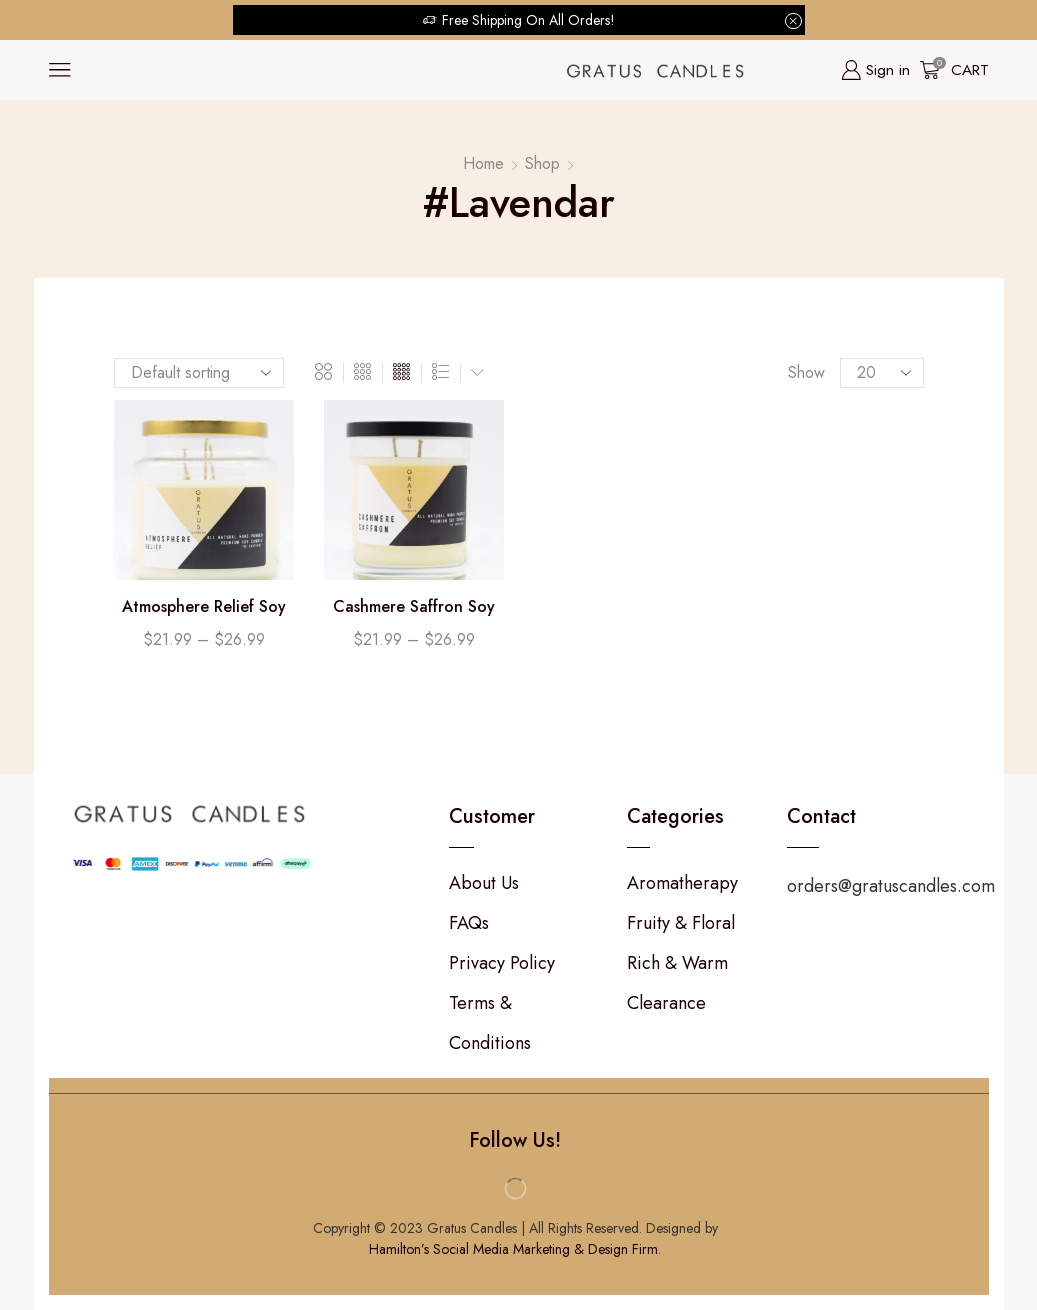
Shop (542, 163)
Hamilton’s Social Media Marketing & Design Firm (513, 1249)
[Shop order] (199, 373)
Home (483, 163)
